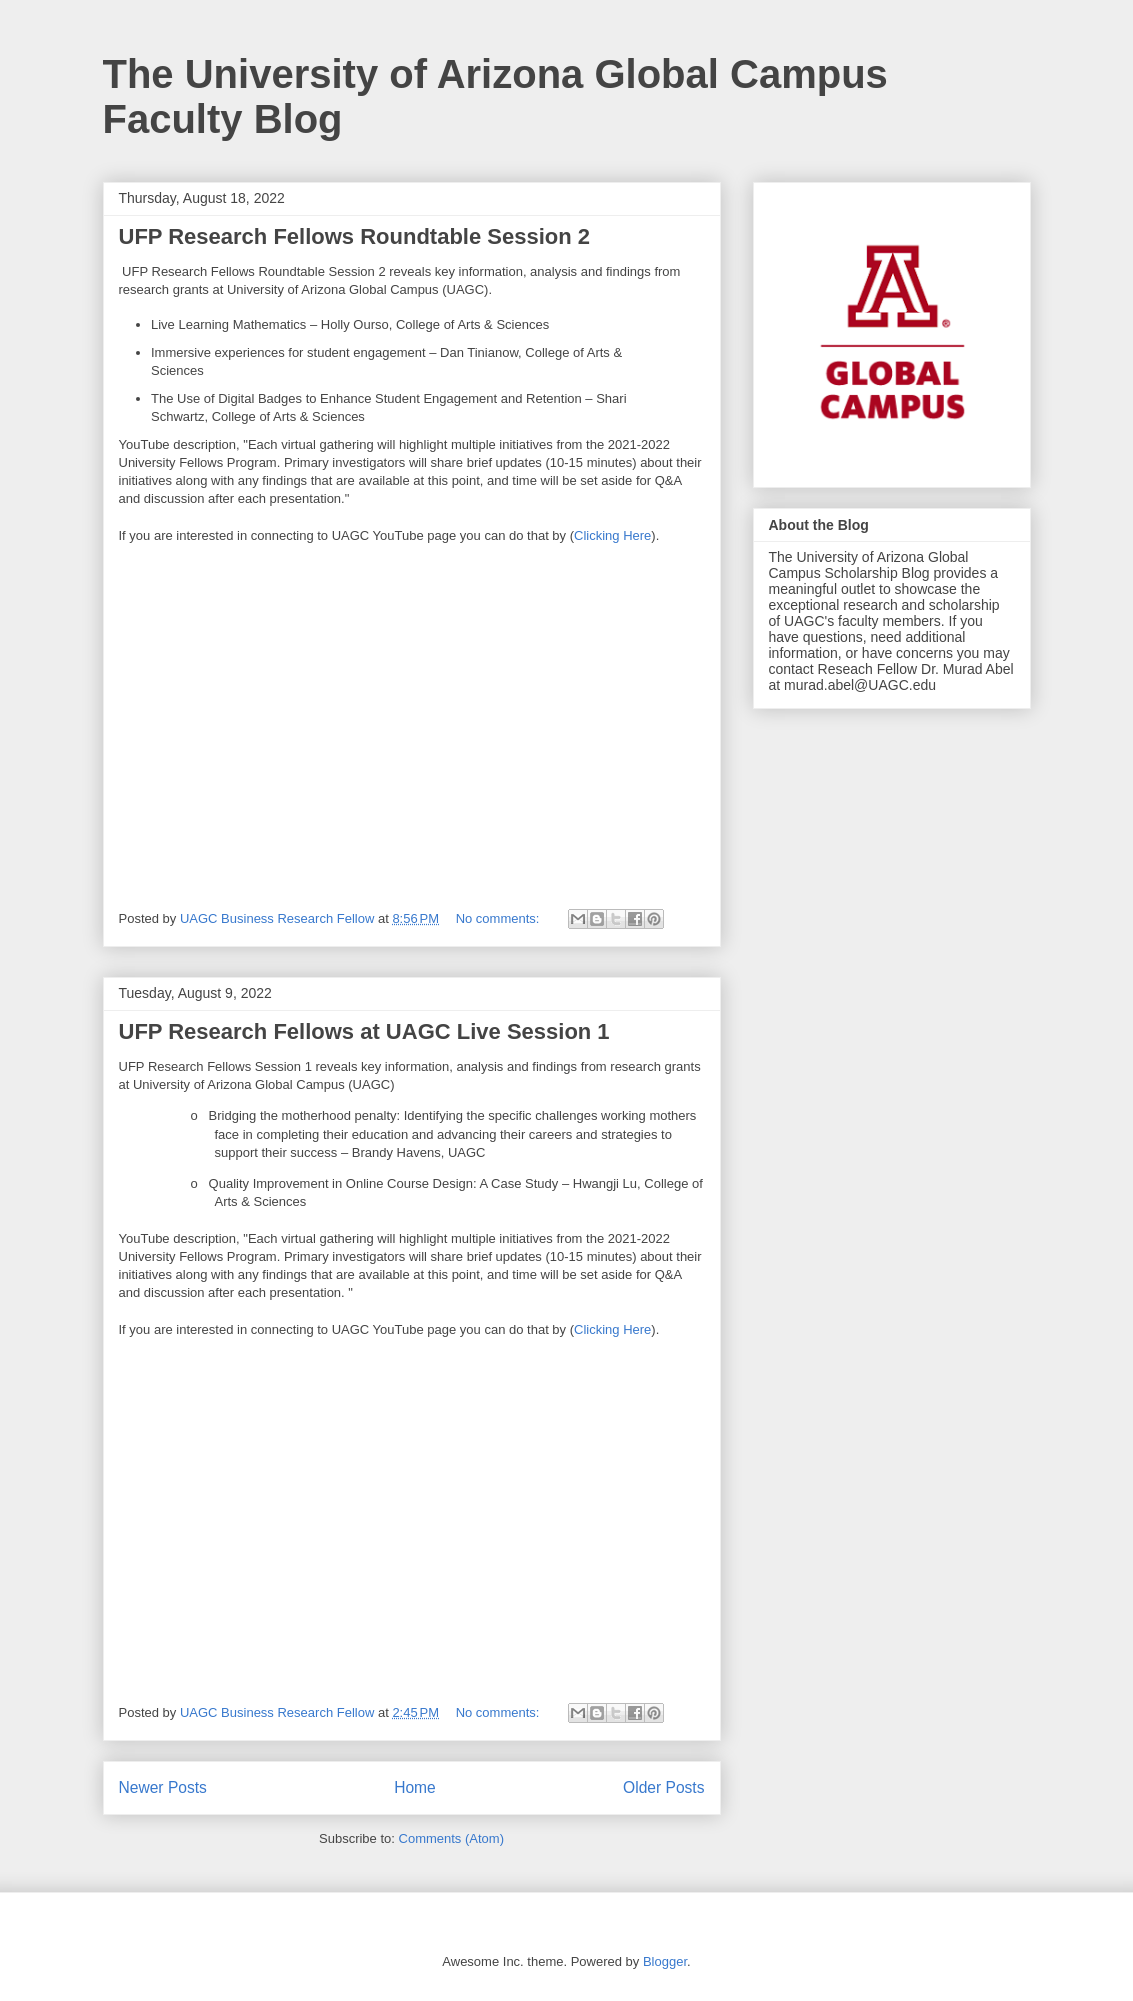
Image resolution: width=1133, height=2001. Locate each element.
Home (415, 1787)
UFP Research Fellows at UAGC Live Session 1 (364, 1031)
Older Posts (663, 1787)
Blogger (665, 1961)
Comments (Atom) (451, 1838)
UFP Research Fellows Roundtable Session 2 (355, 236)
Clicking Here (612, 535)
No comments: (499, 918)
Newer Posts (163, 1787)
